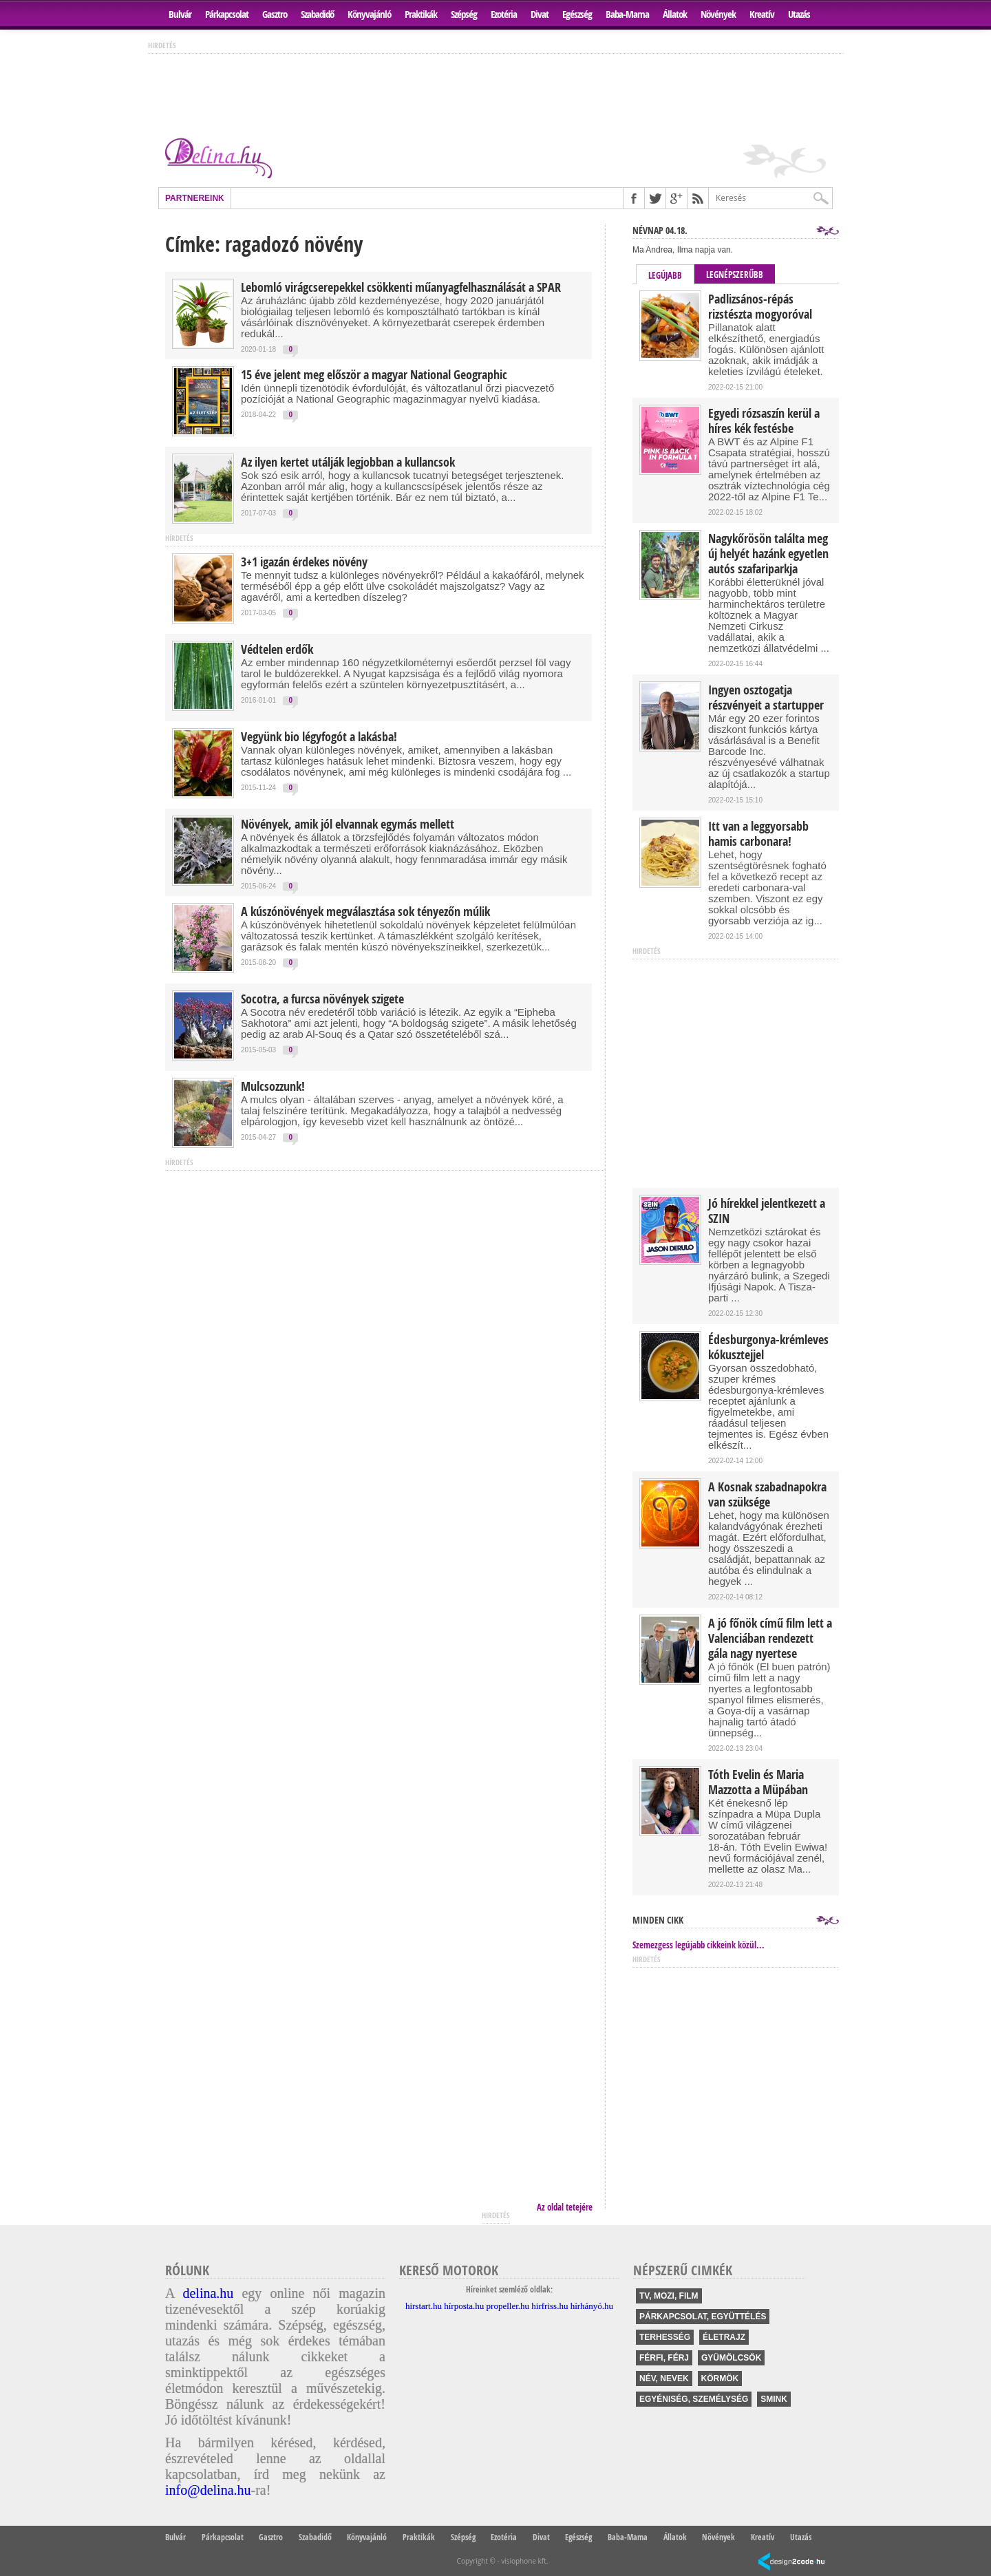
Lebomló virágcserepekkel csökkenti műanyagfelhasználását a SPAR (401, 287)
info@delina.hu (208, 2490)
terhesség (664, 2337)
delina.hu (207, 2293)
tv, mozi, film (669, 2296)
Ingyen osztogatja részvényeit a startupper (766, 698)
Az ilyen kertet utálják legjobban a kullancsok (348, 462)
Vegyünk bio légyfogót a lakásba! (319, 737)
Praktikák (421, 14)
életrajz (724, 2337)
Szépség (464, 14)
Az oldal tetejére (565, 2207)
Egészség (577, 14)
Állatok (675, 14)
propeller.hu (508, 2306)
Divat (539, 14)
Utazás (799, 14)
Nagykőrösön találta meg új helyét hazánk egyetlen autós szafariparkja (768, 554)
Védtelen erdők (277, 649)
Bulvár (180, 14)
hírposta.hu (464, 2306)
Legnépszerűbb (734, 274)
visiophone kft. (524, 2561)
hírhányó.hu (592, 2306)
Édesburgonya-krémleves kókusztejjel (768, 1347)
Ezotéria (504, 14)
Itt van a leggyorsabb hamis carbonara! (758, 834)
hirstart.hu (423, 2306)
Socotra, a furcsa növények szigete (322, 999)
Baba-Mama (627, 14)
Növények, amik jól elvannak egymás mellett (347, 824)
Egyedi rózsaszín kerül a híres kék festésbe (764, 421)
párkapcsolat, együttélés (702, 2316)
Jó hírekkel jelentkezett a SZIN (766, 1211)
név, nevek (664, 2378)
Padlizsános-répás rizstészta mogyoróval (760, 307)
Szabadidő (317, 14)
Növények (718, 14)
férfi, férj (664, 2358)
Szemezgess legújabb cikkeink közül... (698, 1945)
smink (773, 2399)
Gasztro (274, 14)
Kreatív (761, 14)
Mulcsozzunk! (273, 1086)
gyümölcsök (731, 2358)
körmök (720, 2378)
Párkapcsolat (226, 14)
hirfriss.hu (549, 2306)
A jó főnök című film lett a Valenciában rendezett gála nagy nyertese (770, 1638)
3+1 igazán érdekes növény (304, 562)
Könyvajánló (369, 14)
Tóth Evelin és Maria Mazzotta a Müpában (758, 1782)
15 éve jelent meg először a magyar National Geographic (374, 375)
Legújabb (665, 275)
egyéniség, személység (693, 2399)
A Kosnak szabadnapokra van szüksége (767, 1495)
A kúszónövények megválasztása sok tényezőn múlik (365, 911)
